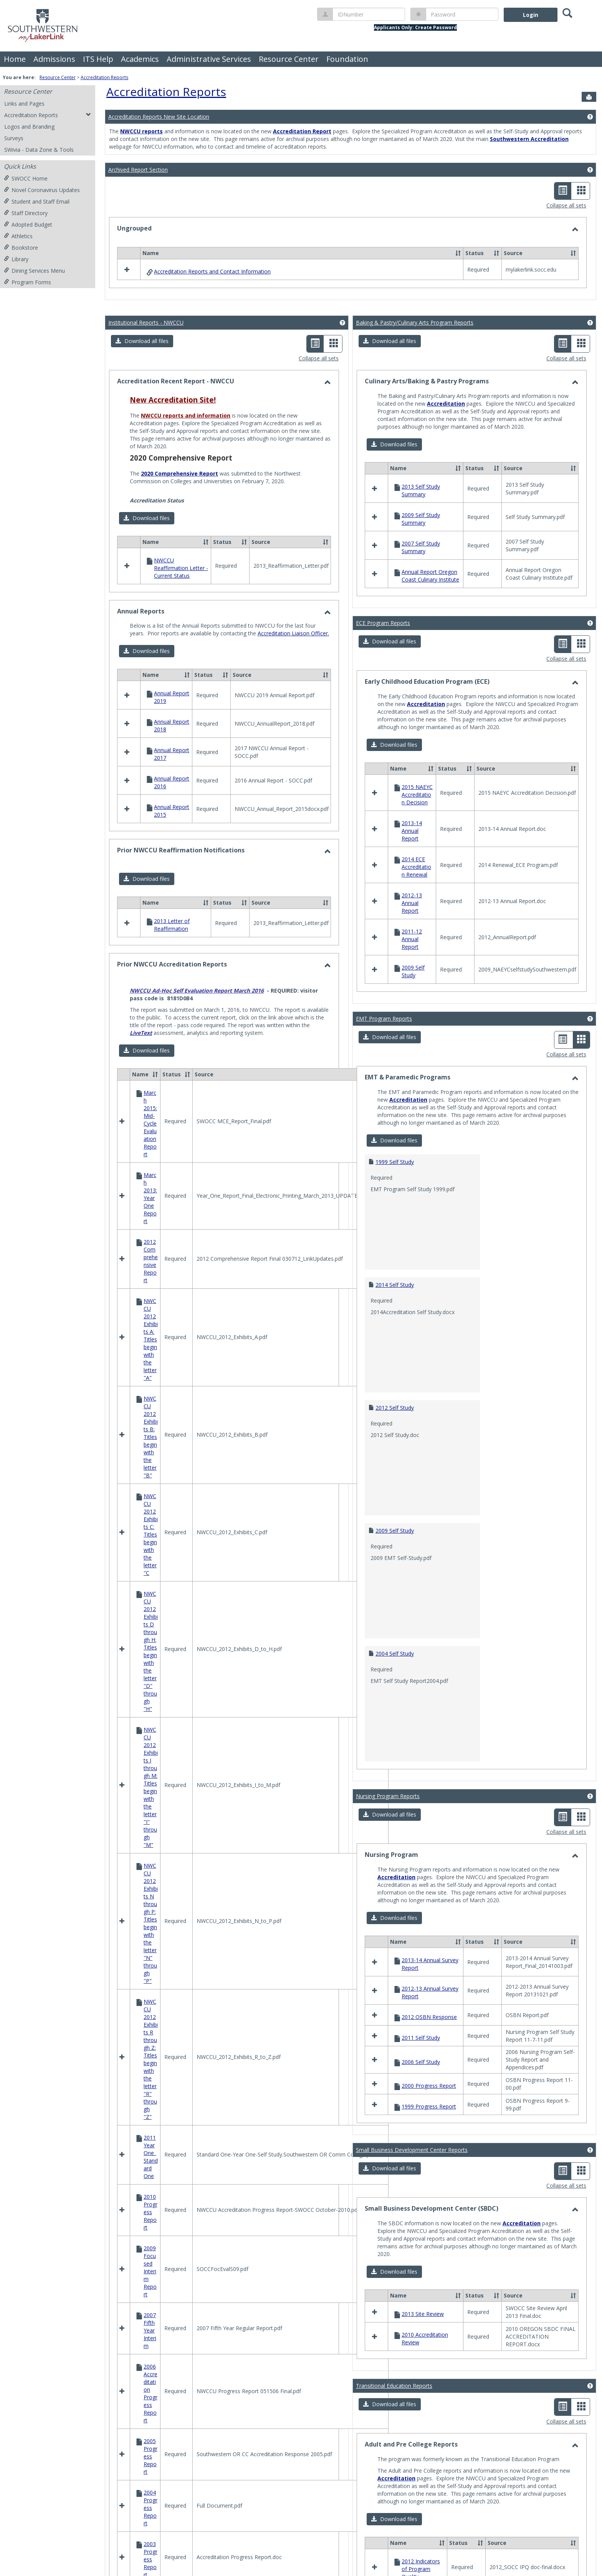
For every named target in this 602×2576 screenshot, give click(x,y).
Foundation (347, 59)
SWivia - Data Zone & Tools (39, 149)
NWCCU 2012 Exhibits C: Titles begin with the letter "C (151, 1534)
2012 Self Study (394, 1407)
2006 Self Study (421, 2061)
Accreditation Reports (104, 77)
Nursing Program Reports (388, 1796)
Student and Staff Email (36, 201)
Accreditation (446, 403)
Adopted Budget (28, 224)
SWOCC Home (26, 178)
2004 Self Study (394, 1653)
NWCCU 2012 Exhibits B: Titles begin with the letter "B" (151, 1437)
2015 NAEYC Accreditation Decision (417, 794)
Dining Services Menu (34, 270)
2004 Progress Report (150, 2508)
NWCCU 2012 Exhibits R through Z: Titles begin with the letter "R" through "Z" (151, 2059)
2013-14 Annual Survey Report (430, 1963)
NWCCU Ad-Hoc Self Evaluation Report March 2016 (197, 990)
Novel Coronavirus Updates (42, 190)
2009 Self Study (413, 971)
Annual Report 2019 (171, 697)
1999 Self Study (394, 1161)
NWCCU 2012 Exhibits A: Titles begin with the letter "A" (151, 1339)
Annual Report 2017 (171, 753)
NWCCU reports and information (185, 415)
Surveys (13, 138)
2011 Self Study (421, 2037)
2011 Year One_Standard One (151, 2157)
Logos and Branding (29, 126)
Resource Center (289, 59)
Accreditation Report (302, 131)
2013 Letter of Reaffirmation (172, 924)
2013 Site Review (423, 2313)
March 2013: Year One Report (150, 1198)
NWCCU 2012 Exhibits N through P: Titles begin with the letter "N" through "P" (151, 1923)
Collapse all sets (566, 205)
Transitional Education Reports (394, 2385)
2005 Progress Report (150, 2456)
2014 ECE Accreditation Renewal (416, 866)
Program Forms (27, 282)
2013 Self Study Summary (421, 490)
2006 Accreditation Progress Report (150, 2393)
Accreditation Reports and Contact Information (212, 271)
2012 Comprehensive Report (151, 1261)
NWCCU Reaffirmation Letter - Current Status (181, 568)
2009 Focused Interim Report (150, 2271)
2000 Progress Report (429, 2085)
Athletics (18, 236)
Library (16, 259)
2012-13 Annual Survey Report (430, 1992)
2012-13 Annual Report (412, 903)
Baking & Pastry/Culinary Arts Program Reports (414, 322)
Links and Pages (24, 103)
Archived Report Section (138, 169)
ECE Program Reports (383, 623)
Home (15, 59)
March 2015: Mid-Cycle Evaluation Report (150, 1123)
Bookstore (21, 247)
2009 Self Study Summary (421, 518)
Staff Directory (26, 213)
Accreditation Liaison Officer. (293, 633)
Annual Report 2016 (171, 782)
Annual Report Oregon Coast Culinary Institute (430, 575)
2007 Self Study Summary (421, 547)
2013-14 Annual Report (412, 830)
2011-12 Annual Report (412, 939)
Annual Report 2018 (171, 725)
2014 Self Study (394, 1284)
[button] (458, 253)
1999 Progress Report (429, 2106)
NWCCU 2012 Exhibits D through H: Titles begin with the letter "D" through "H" (151, 1651)
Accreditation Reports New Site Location (158, 116)
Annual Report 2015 (171, 810)
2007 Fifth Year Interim (150, 2330)
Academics (140, 59)
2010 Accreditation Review (425, 2338)
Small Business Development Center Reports (412, 2149)
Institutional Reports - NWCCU (146, 322)
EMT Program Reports (384, 1018)
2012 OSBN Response (429, 2017)
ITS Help (98, 59)
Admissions (54, 59)
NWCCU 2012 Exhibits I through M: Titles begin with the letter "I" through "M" (151, 1787)
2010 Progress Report (150, 2212)
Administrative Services (209, 59)
